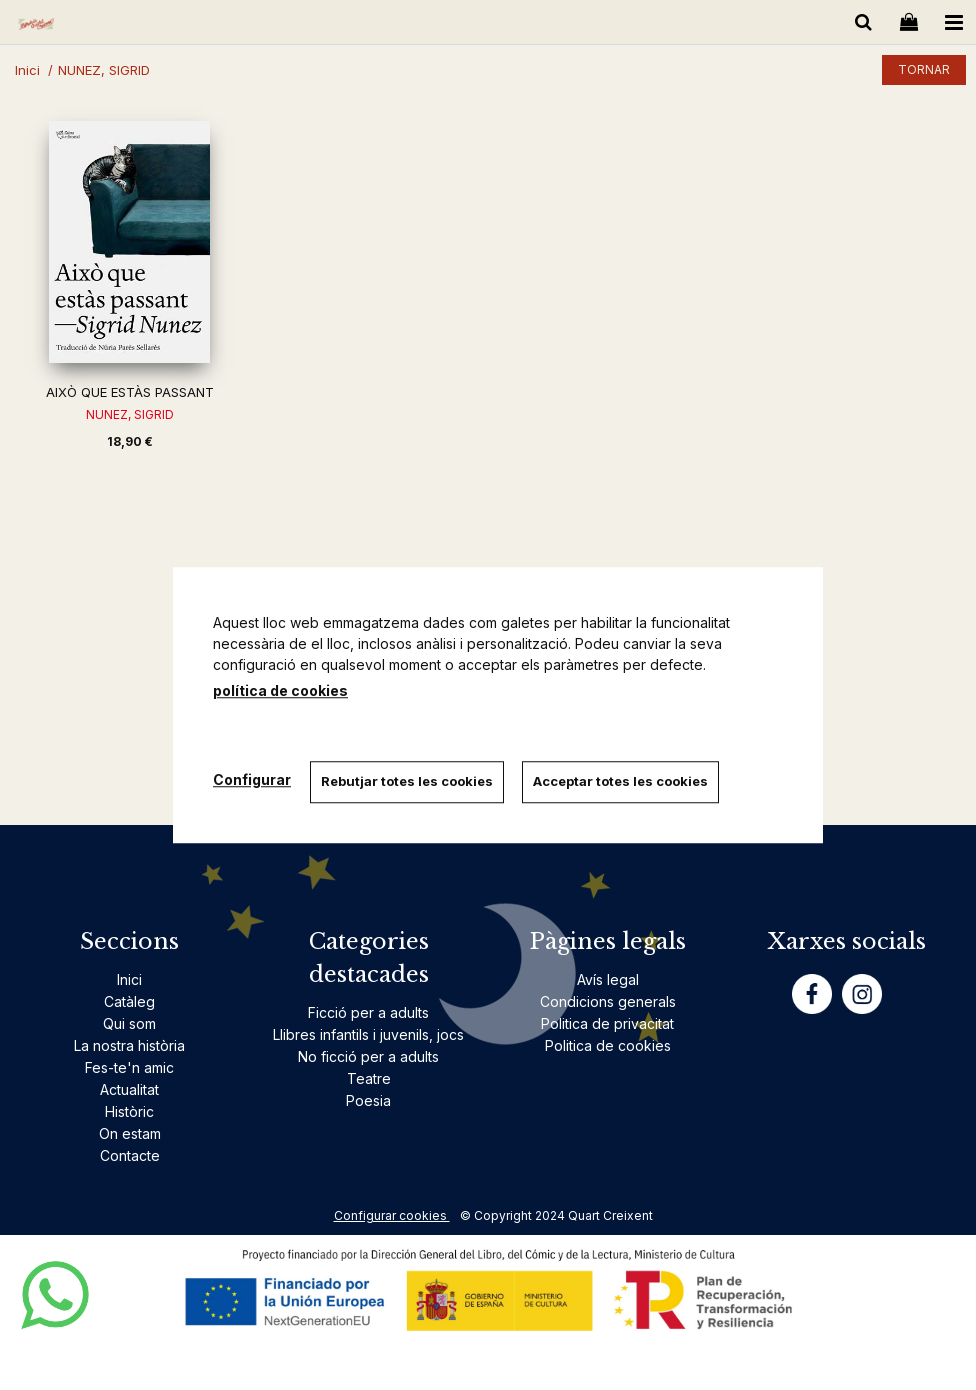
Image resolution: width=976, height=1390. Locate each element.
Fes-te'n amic (129, 1067)
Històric (129, 1111)
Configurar (252, 779)
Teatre (369, 1078)
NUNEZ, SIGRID (130, 414)
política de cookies (280, 690)
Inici (129, 979)
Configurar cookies (392, 1215)
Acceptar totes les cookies (623, 781)
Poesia (368, 1100)
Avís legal (608, 979)
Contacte (130, 1155)
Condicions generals (608, 1001)
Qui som (129, 1023)
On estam (130, 1133)
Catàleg (129, 1001)
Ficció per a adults (368, 1012)
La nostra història (129, 1045)
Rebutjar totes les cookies (408, 781)
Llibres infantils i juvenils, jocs (368, 1034)
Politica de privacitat (607, 1023)
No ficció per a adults (368, 1056)
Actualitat (129, 1089)
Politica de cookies (608, 1045)
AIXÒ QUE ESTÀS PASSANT (130, 392)
